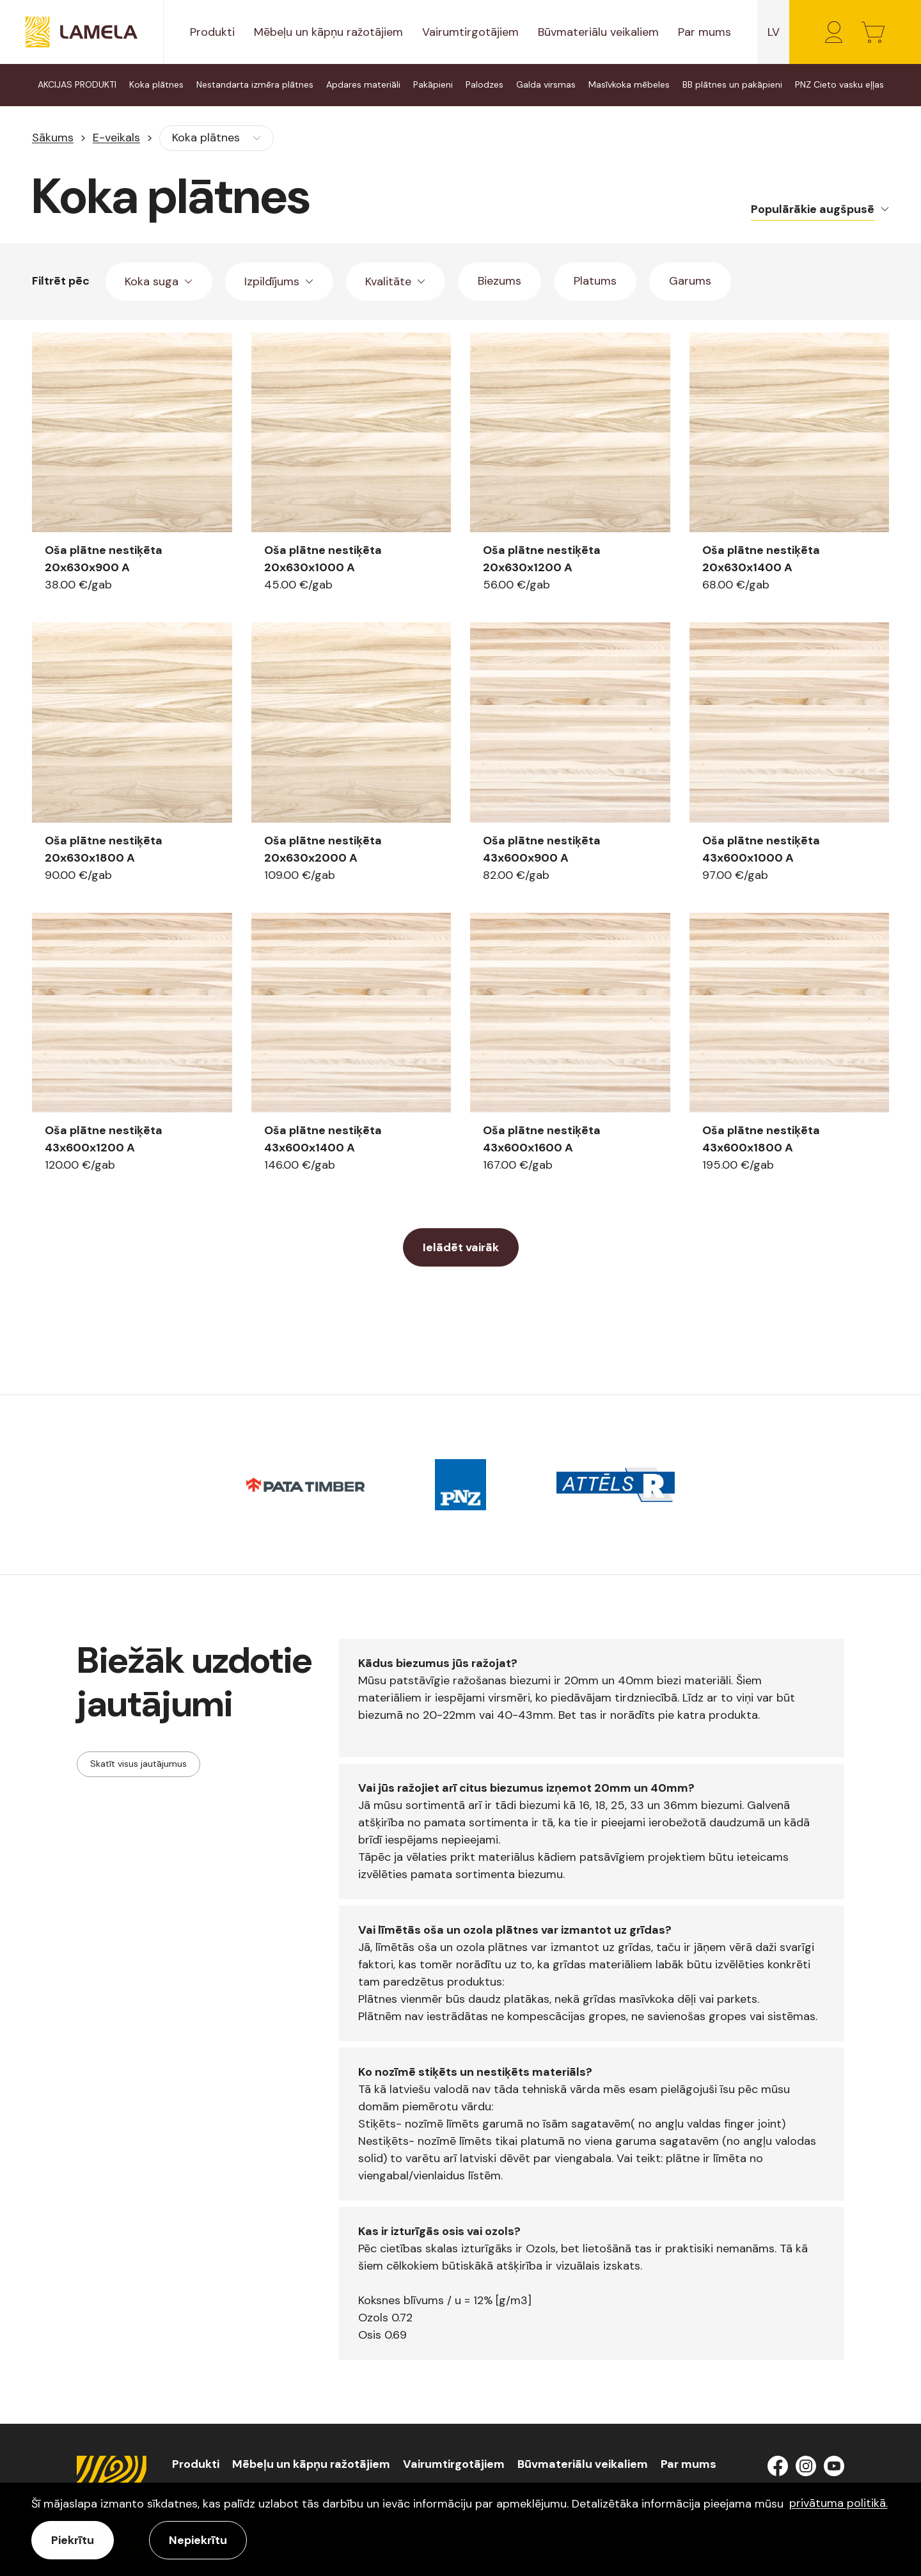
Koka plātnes (156, 84)
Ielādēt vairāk (461, 1247)
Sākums (53, 137)
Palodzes (484, 84)
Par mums (704, 32)
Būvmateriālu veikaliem (598, 32)
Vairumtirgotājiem (470, 32)
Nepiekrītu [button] (198, 2540)
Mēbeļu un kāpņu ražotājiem (328, 32)
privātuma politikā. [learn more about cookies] (838, 2503)
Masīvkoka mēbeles (629, 84)
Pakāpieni (433, 84)
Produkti (212, 32)
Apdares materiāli (363, 84)
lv (773, 32)
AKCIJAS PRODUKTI (77, 84)
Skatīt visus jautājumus (138, 1763)
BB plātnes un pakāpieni (732, 84)
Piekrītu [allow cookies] (72, 2540)
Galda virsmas (546, 84)
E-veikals (116, 137)
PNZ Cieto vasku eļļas (839, 84)
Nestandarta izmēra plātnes (254, 84)
